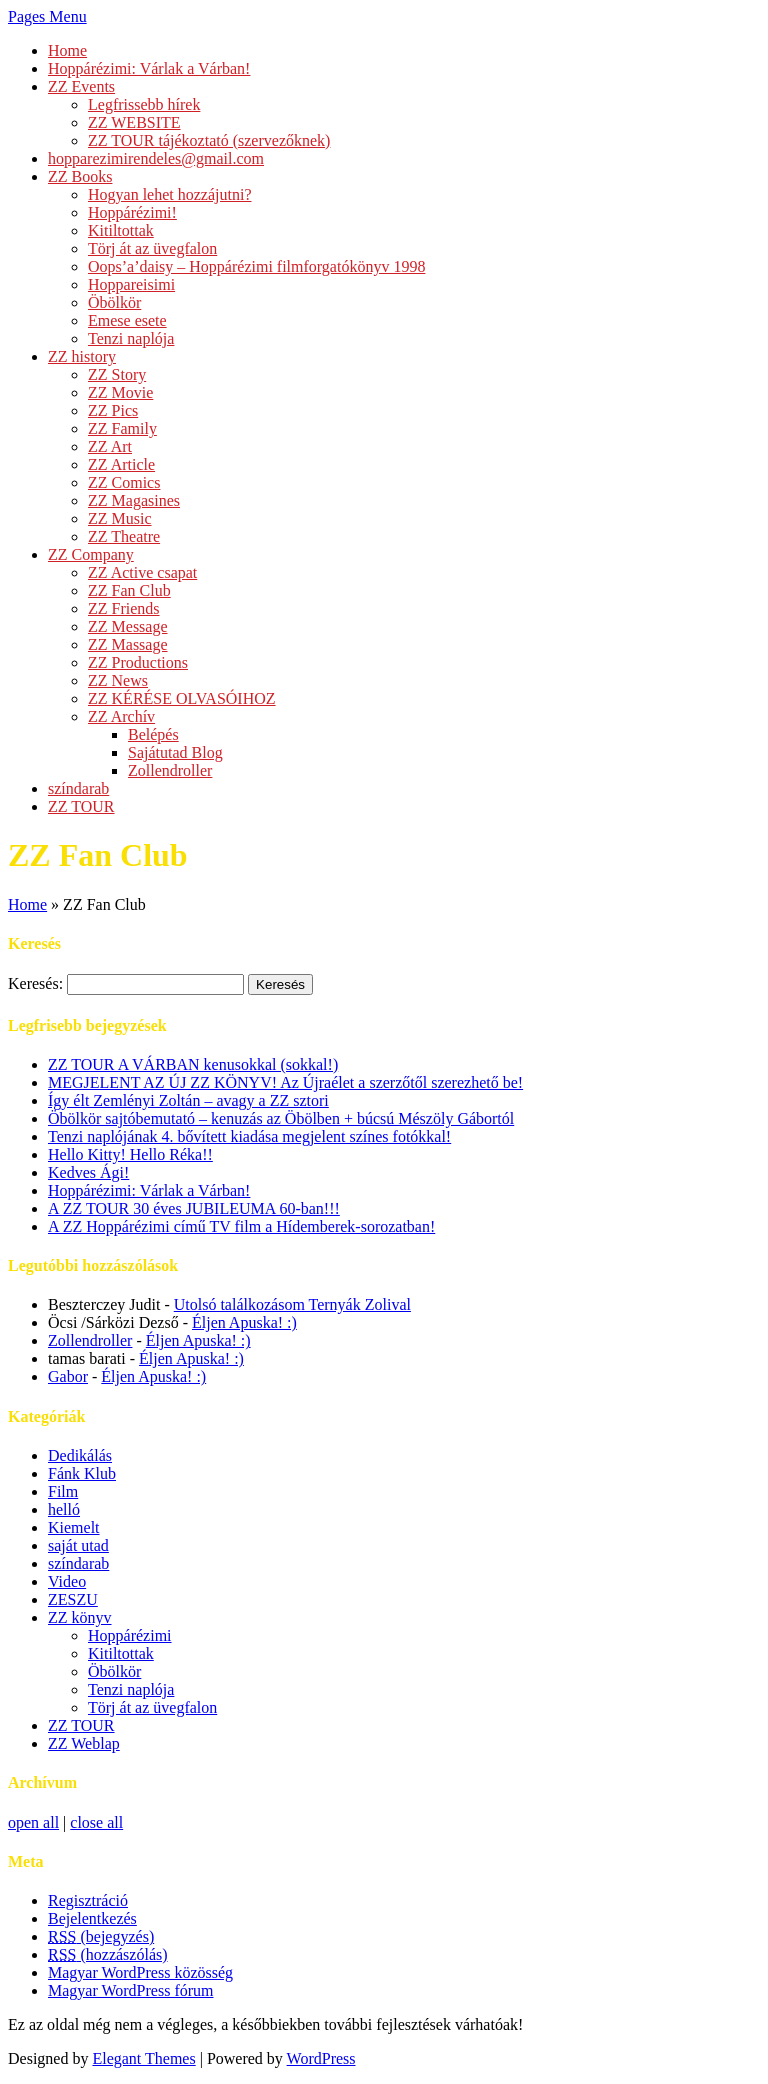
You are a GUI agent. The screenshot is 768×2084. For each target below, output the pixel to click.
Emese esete (127, 320)
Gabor (68, 1376)
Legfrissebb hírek (144, 104)
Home (67, 50)
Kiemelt (74, 1527)
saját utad (78, 1545)
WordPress (321, 2058)
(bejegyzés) (101, 1936)
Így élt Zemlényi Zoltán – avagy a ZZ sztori (188, 1100)
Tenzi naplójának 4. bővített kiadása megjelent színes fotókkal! (249, 1136)
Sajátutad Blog (175, 752)
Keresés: (35, 983)
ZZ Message (128, 626)
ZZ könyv (80, 1617)
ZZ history (82, 356)
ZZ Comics (124, 482)
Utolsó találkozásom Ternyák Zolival (292, 1304)
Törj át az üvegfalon (152, 248)
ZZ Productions (138, 662)
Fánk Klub (82, 1473)
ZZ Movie (120, 392)
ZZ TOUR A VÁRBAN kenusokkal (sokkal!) (193, 1064)
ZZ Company (91, 554)
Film (63, 1491)
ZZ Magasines (134, 500)
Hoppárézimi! (132, 212)
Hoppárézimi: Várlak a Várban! (149, 68)
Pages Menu (47, 16)
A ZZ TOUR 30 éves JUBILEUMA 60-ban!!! (194, 1208)
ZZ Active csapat (142, 572)
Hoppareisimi (131, 284)
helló (64, 1509)
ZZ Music (120, 518)
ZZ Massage (128, 644)
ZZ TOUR (81, 806)
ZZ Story (117, 374)
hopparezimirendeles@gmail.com (156, 158)
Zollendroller (170, 770)
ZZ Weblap (84, 1743)
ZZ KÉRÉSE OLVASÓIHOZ (182, 698)
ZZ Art (110, 446)
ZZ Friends (124, 608)
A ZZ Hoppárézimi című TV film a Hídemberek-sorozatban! (241, 1226)
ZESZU (73, 1599)
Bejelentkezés (92, 1918)
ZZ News (118, 680)
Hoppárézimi (130, 1635)
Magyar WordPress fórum (131, 1990)
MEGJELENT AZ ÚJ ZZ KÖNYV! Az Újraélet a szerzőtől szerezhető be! (285, 1082)
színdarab (78, 788)
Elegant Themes (143, 2058)
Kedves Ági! (88, 1172)
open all (33, 1822)
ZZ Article (121, 464)
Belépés (153, 734)
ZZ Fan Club (129, 590)
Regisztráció (88, 1900)
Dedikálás (80, 1455)
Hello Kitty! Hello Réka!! (130, 1154)
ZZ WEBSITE (134, 122)
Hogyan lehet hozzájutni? (170, 194)
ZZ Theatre (124, 536)
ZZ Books (80, 176)
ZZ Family (122, 428)
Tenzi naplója (131, 338)
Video (67, 1581)
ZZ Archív (121, 716)
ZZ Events (81, 86)
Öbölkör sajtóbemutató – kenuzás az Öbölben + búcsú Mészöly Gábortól (281, 1118)
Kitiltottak (121, 230)
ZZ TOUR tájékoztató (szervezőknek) (209, 140)
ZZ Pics (113, 410)
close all (96, 1822)
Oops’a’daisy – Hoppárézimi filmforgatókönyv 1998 (256, 266)
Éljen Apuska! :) (244, 1322)
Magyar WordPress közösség (140, 1972)
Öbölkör (114, 302)
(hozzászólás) (108, 1954)
